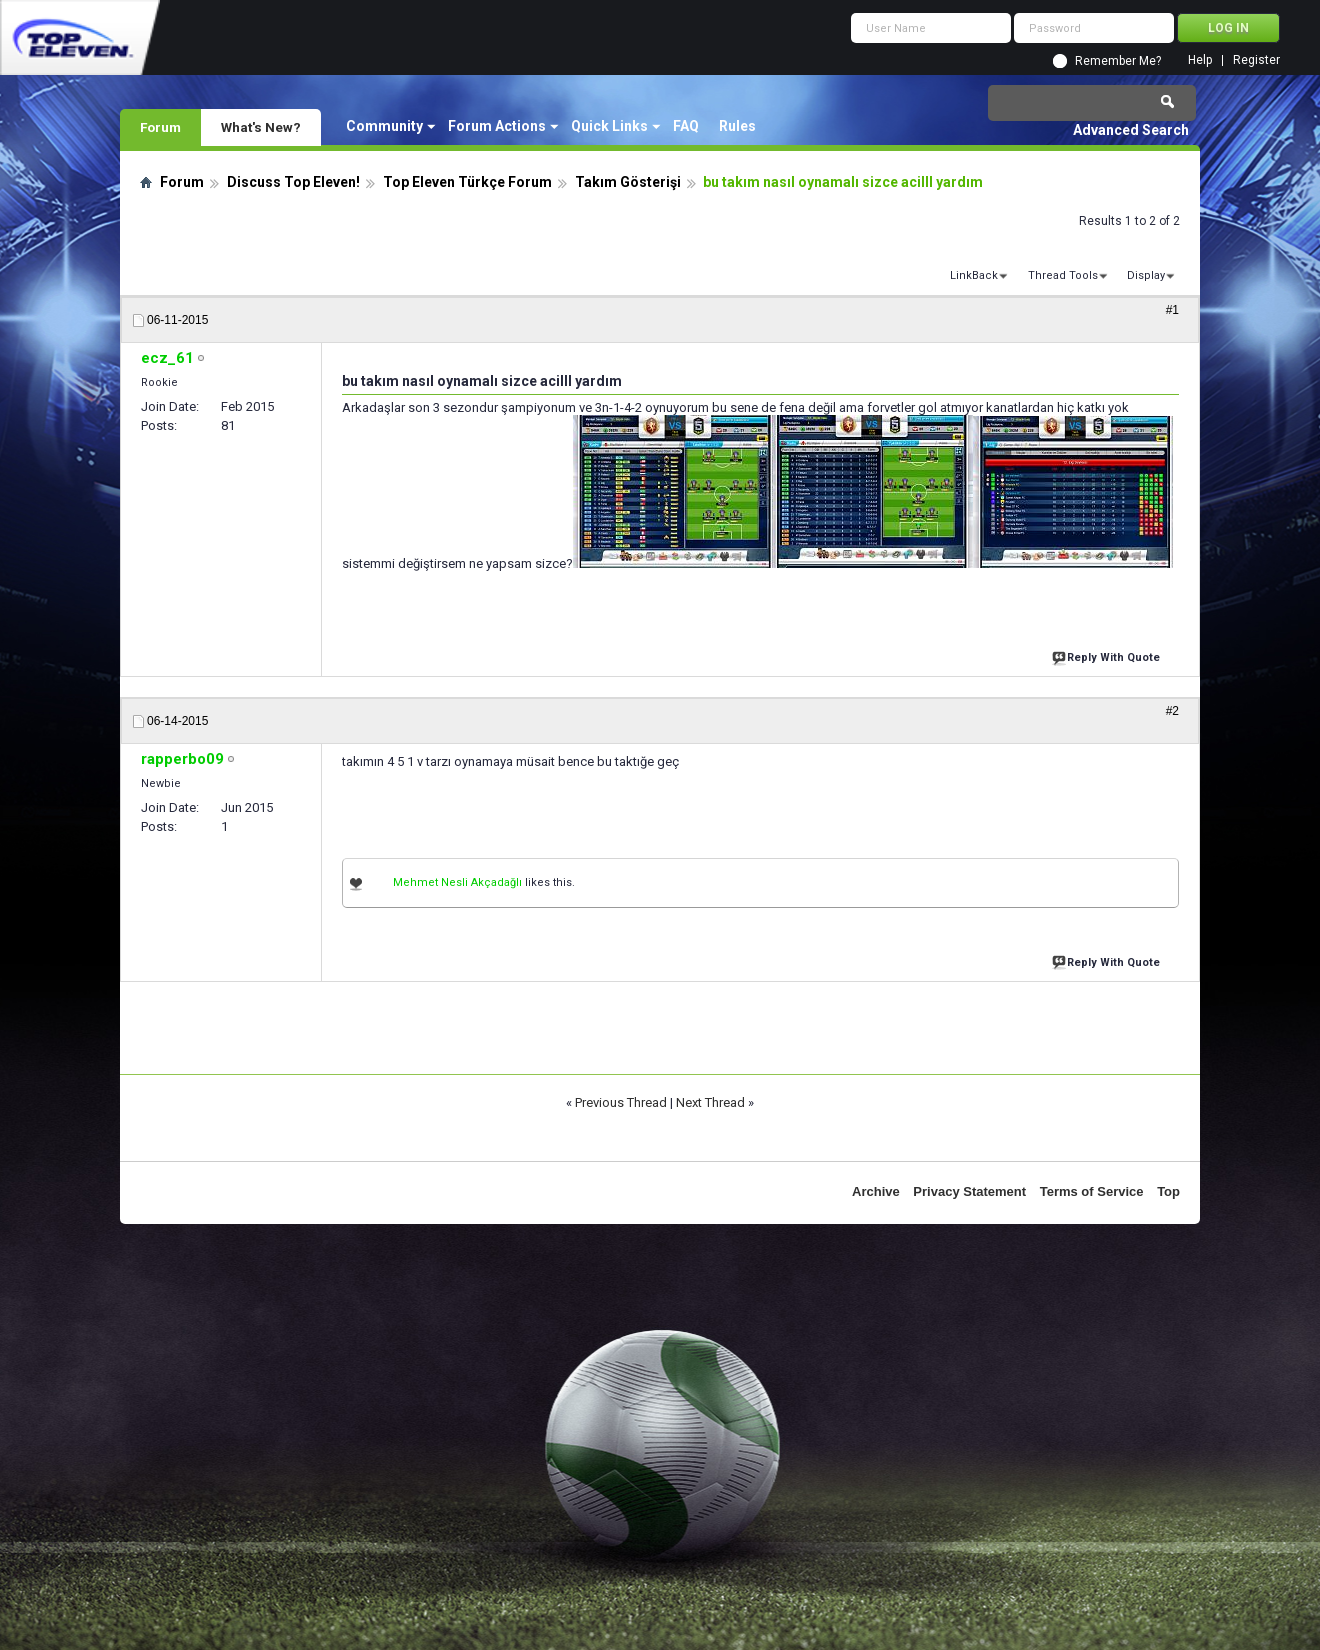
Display (1146, 275)
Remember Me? (1118, 61)
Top (1168, 1191)
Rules (737, 126)
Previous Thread (621, 1102)
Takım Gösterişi (628, 182)
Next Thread (710, 1102)
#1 (1172, 310)
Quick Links (609, 126)
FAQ (686, 126)
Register (1256, 60)
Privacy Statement (969, 1191)
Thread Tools (1063, 275)
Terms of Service (1092, 1191)
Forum (160, 127)
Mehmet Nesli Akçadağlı (457, 882)
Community (384, 126)
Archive (876, 1191)
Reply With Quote (1108, 655)
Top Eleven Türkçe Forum (467, 182)
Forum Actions (497, 126)
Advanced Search (1131, 130)
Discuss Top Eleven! (293, 182)
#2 (1172, 711)
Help (1200, 60)
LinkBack (974, 275)
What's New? (261, 127)
